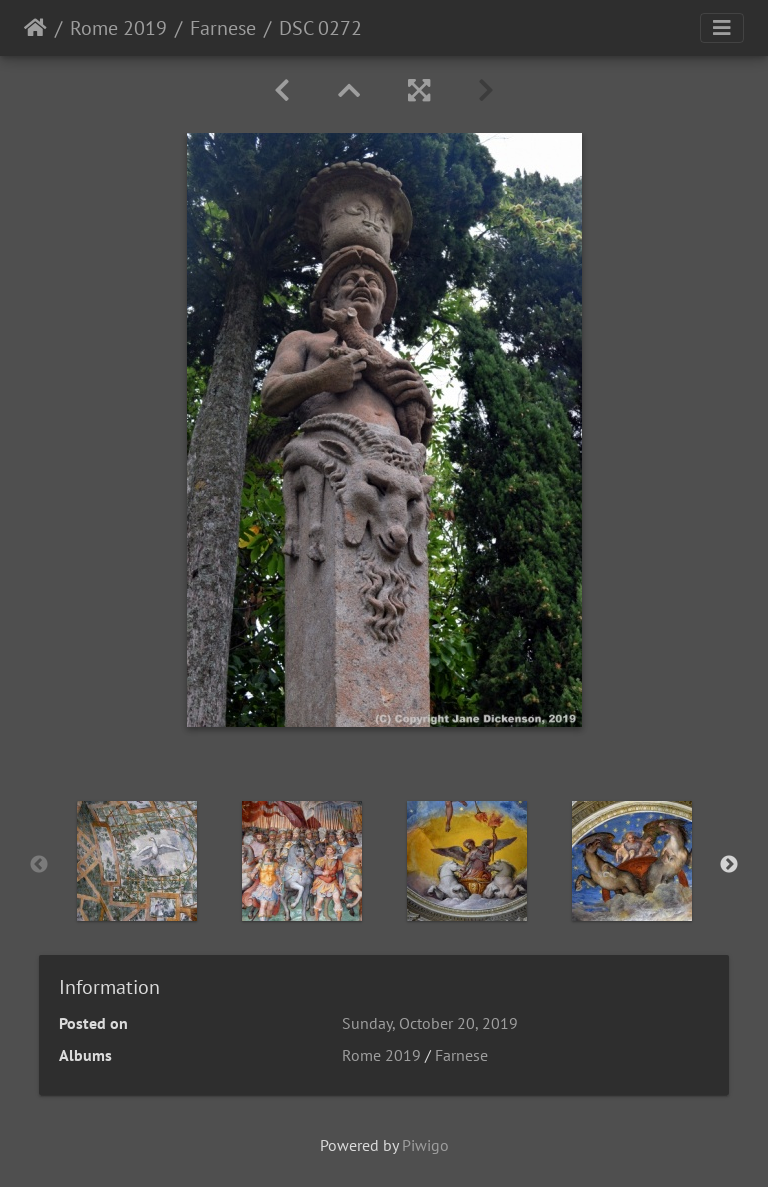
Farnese (223, 28)
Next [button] (729, 865)
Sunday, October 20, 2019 (430, 1023)
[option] (136, 861)
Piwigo (425, 1145)
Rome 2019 (118, 28)
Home (35, 28)
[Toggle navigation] (722, 28)
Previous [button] (39, 865)
